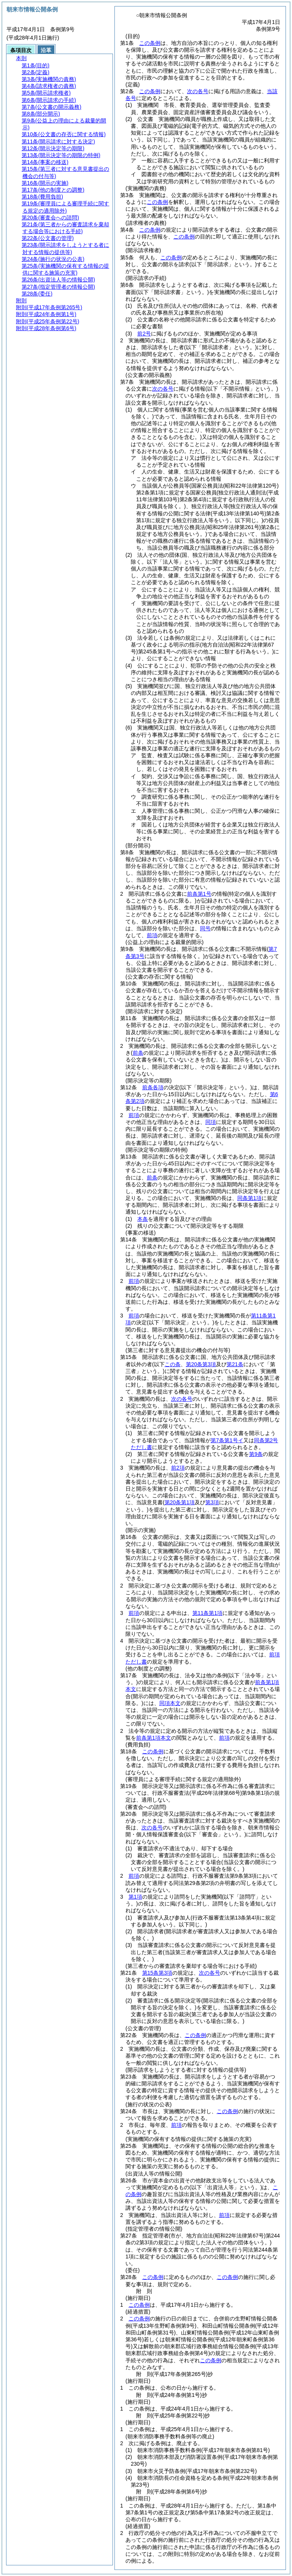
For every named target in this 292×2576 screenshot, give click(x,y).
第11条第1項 (207, 1613)
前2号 (144, 334)
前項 (152, 935)
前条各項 (152, 1087)
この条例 (149, 43)
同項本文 (170, 1703)
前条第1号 (199, 894)
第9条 (256, 1454)
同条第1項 (249, 1198)
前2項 (178, 1468)
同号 (205, 928)
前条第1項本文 (153, 1738)
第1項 (135, 1897)
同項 (210, 1122)
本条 (142, 1219)
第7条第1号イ (227, 1440)
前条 (152, 1177)
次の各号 (197, 91)
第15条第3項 (157, 1973)
